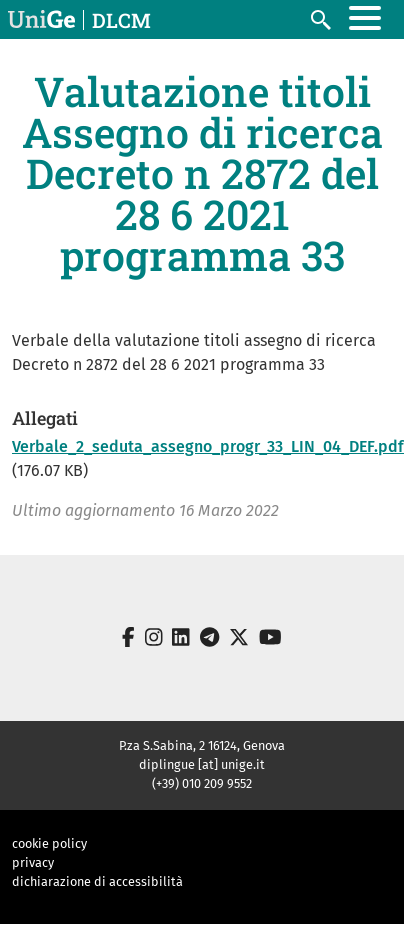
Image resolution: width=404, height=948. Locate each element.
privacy (33, 862)
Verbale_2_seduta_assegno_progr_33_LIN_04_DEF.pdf (208, 446)
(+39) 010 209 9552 (202, 783)
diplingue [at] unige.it (202, 764)
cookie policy (49, 843)
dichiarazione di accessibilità (97, 881)
